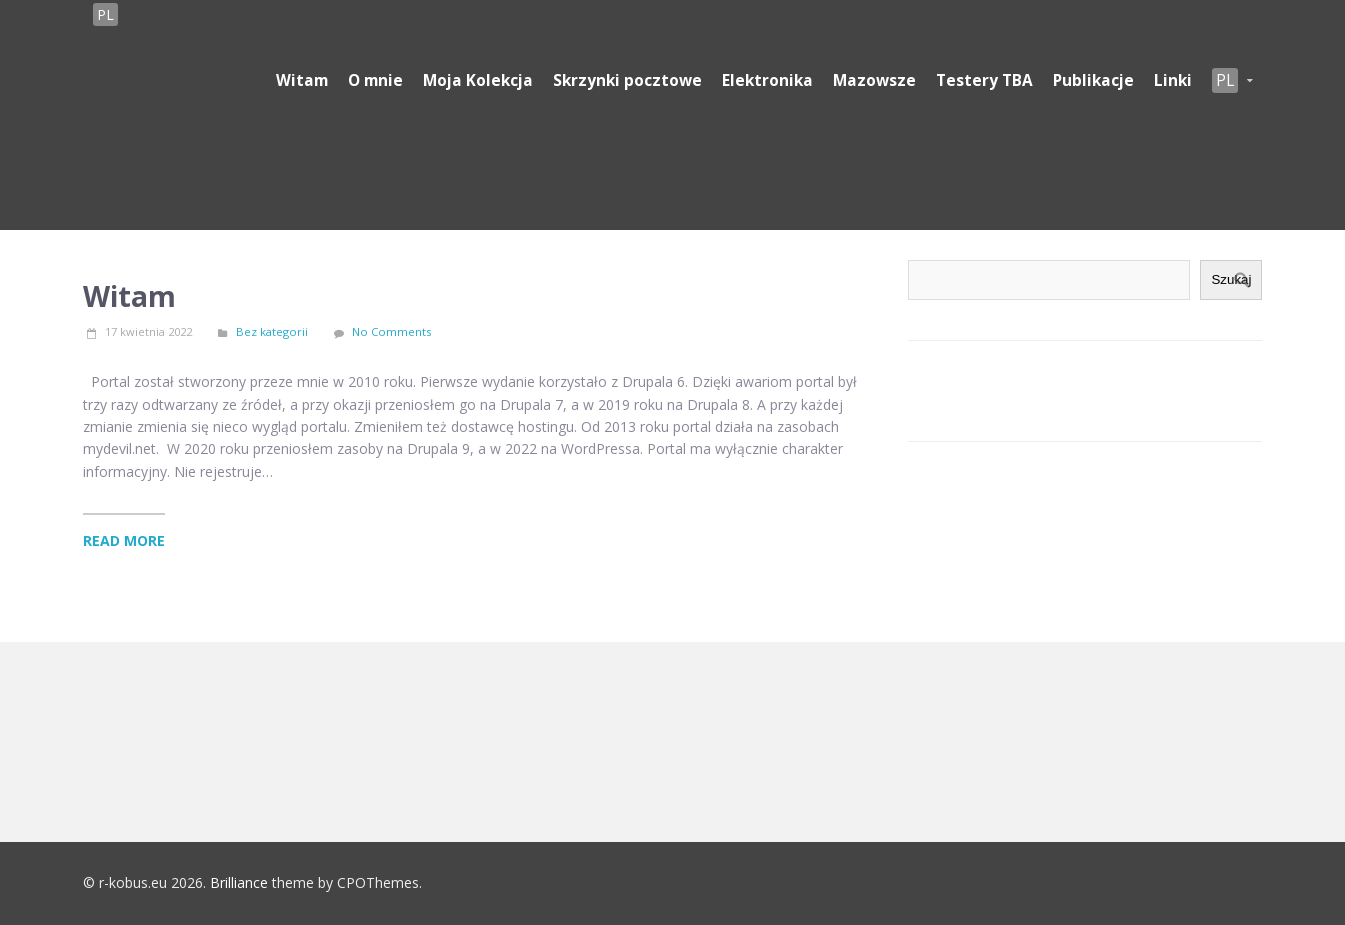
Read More (124, 540)
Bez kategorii (272, 331)
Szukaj (1231, 279)
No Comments (391, 331)
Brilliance (239, 882)
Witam (129, 296)
